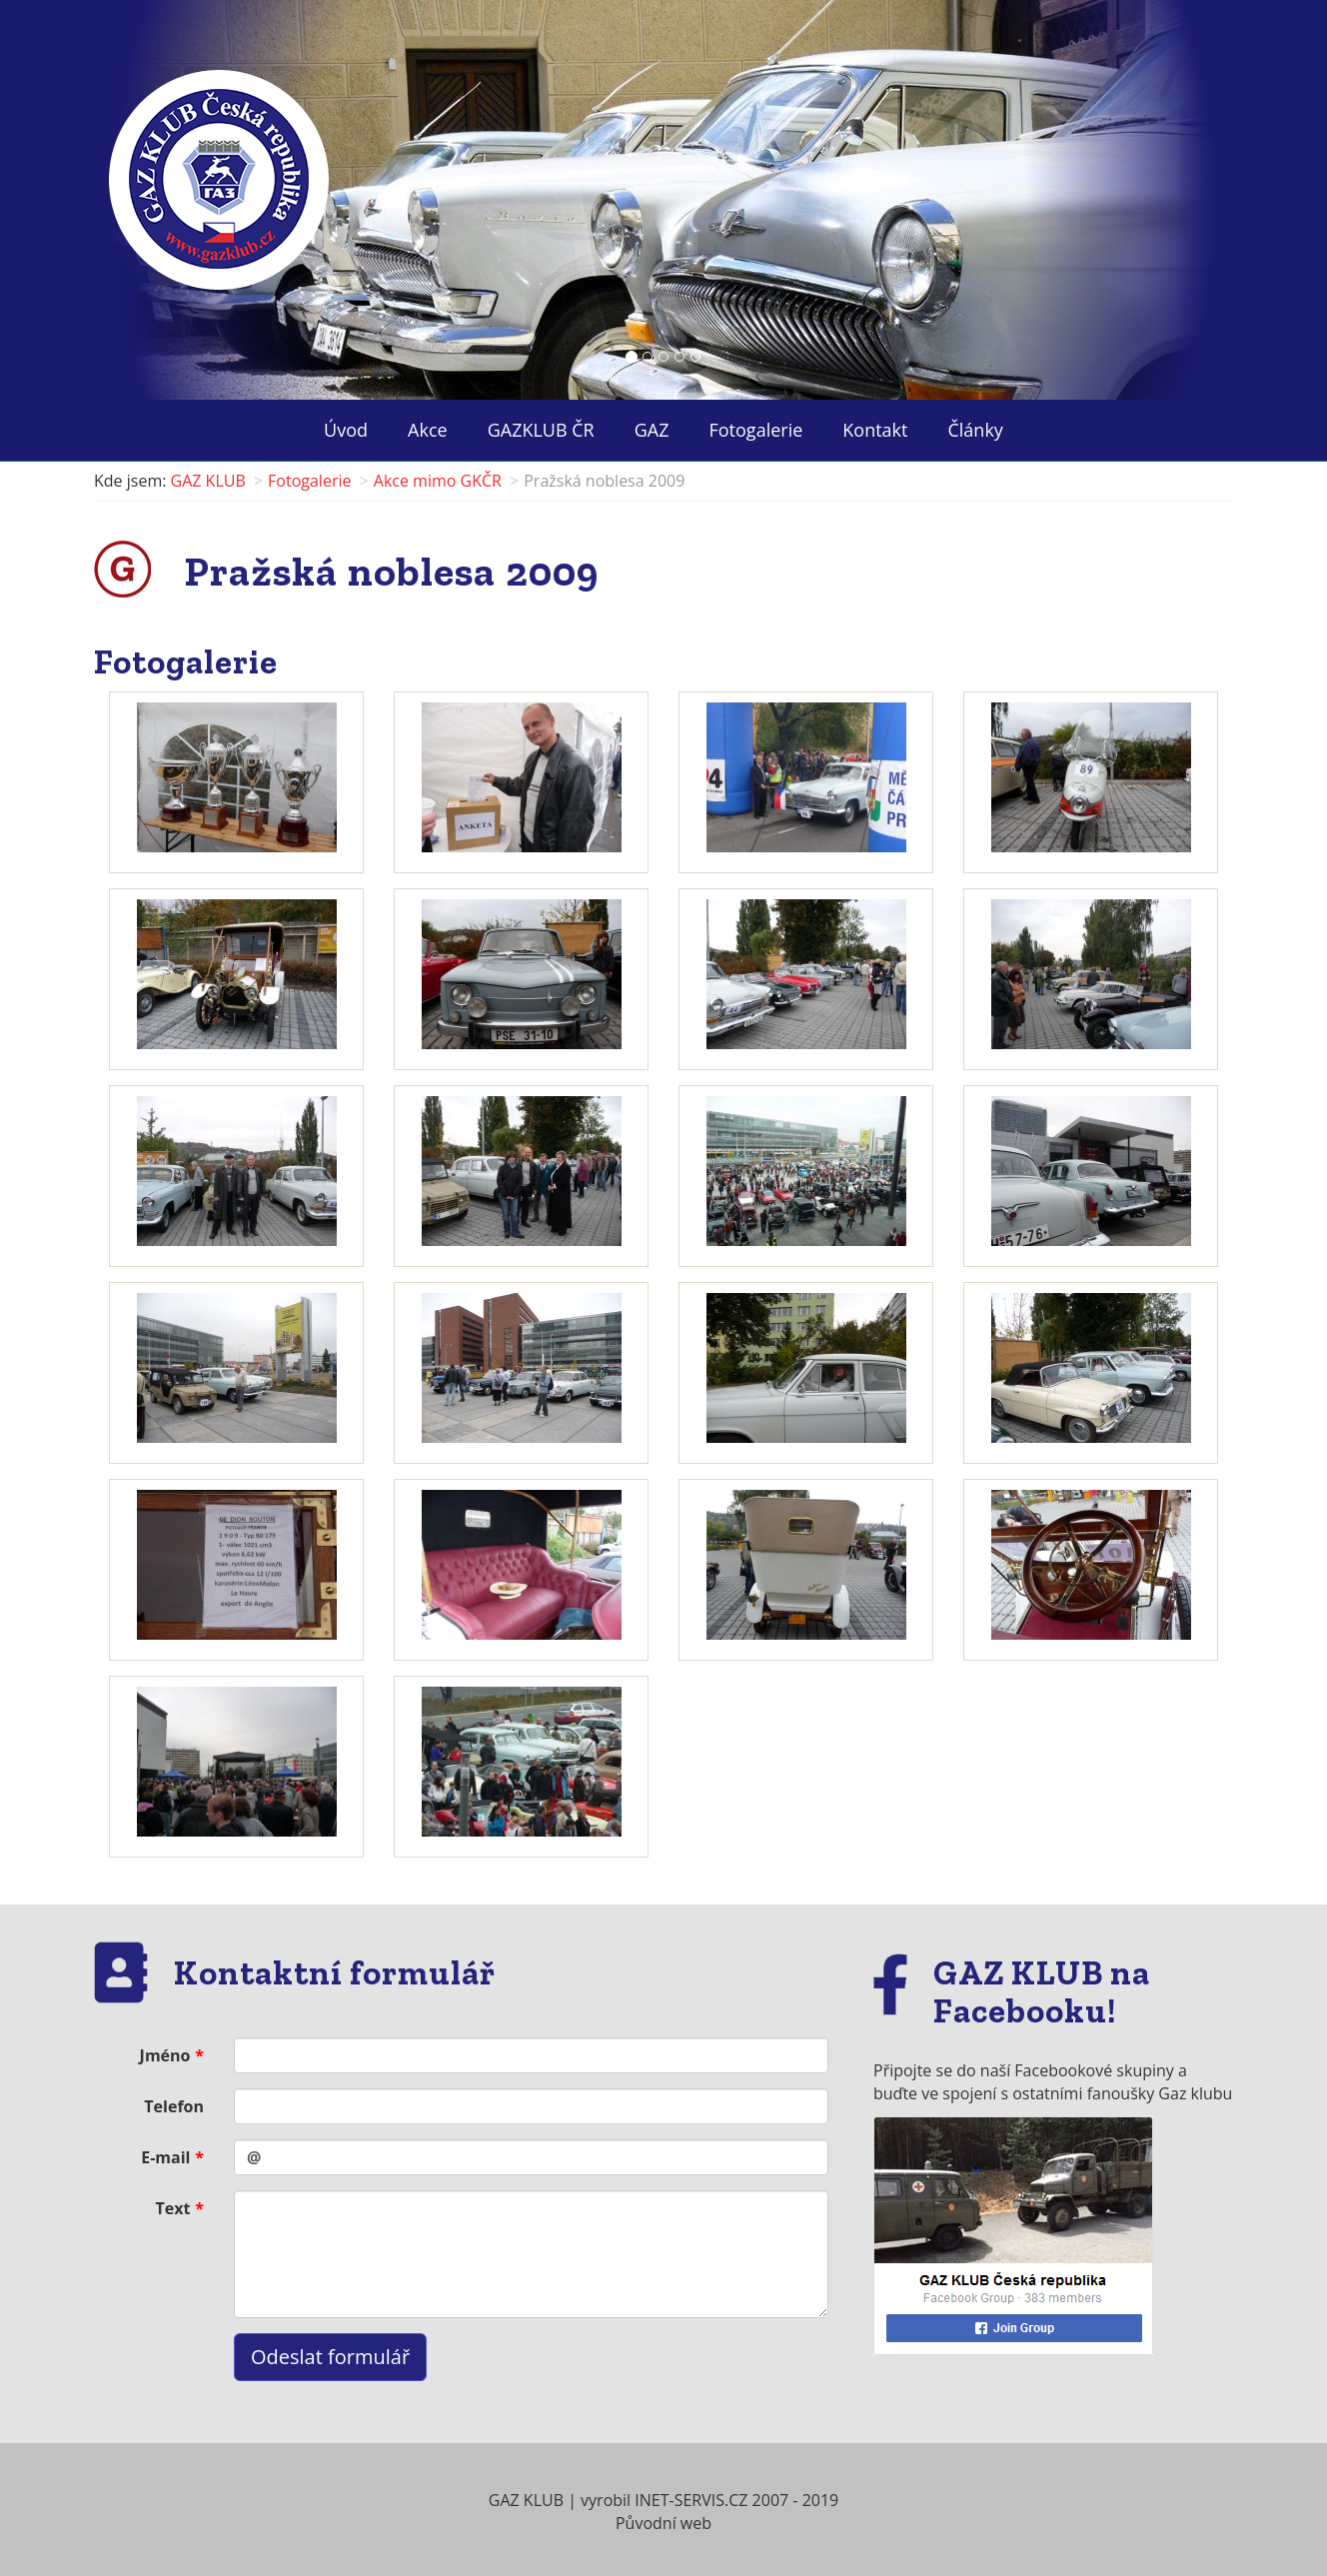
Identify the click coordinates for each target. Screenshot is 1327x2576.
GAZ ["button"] (652, 430)
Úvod (346, 430)
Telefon (174, 2106)
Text (173, 2208)
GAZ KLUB (208, 481)
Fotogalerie (756, 430)
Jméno (165, 2055)
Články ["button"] (974, 430)
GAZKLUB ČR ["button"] (541, 430)
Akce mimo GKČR (438, 481)
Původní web (663, 2523)
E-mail (165, 2157)
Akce (428, 430)
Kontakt (874, 430)
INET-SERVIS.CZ (691, 2500)
